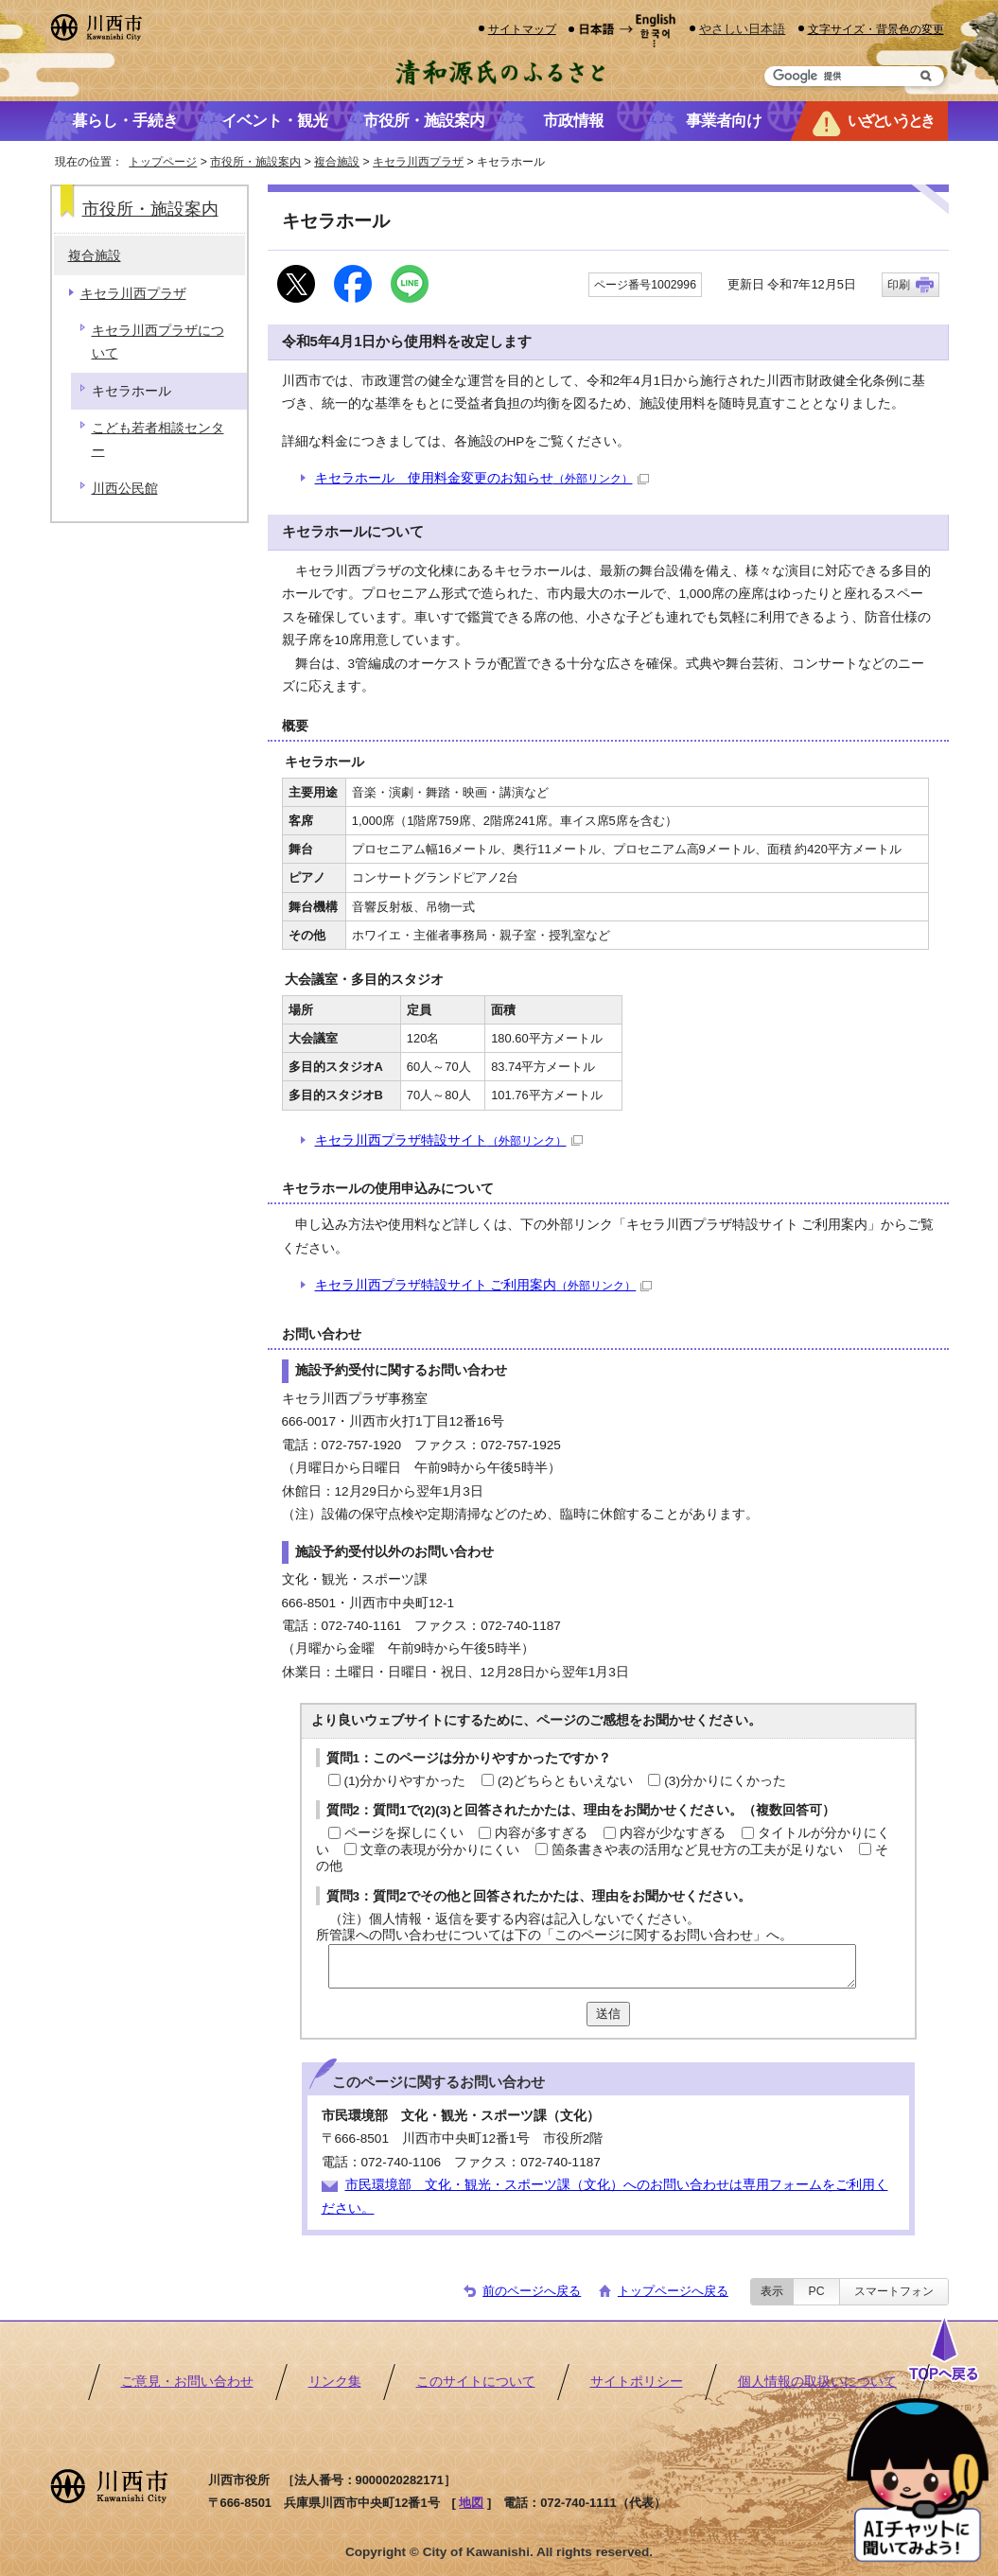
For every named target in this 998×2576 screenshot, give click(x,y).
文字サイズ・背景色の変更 (876, 29)
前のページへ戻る (531, 2291)
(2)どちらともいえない (565, 1781)
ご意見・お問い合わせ (187, 2381)
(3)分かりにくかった (725, 1781)
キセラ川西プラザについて (158, 342)
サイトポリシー (636, 2381)
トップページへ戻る (673, 2291)
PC (816, 2291)
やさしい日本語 (742, 29)
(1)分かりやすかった (405, 1781)
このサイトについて (475, 2381)
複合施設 (336, 161)
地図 (471, 2503)
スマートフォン (894, 2291)
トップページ (163, 161)
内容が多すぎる (541, 1833)
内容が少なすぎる (673, 1833)
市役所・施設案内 (255, 161)
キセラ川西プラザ (418, 161)
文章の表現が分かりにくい (439, 1850)
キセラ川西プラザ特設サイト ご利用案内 (484, 1285)
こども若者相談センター (158, 439)
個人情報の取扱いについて (817, 2381)
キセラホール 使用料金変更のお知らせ (482, 478)
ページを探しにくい (404, 1833)
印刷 (898, 284)
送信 (608, 2013)
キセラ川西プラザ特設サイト (449, 1140)
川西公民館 (125, 489)
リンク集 (334, 2381)
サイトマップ (522, 29)
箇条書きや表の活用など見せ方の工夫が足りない (697, 1850)
